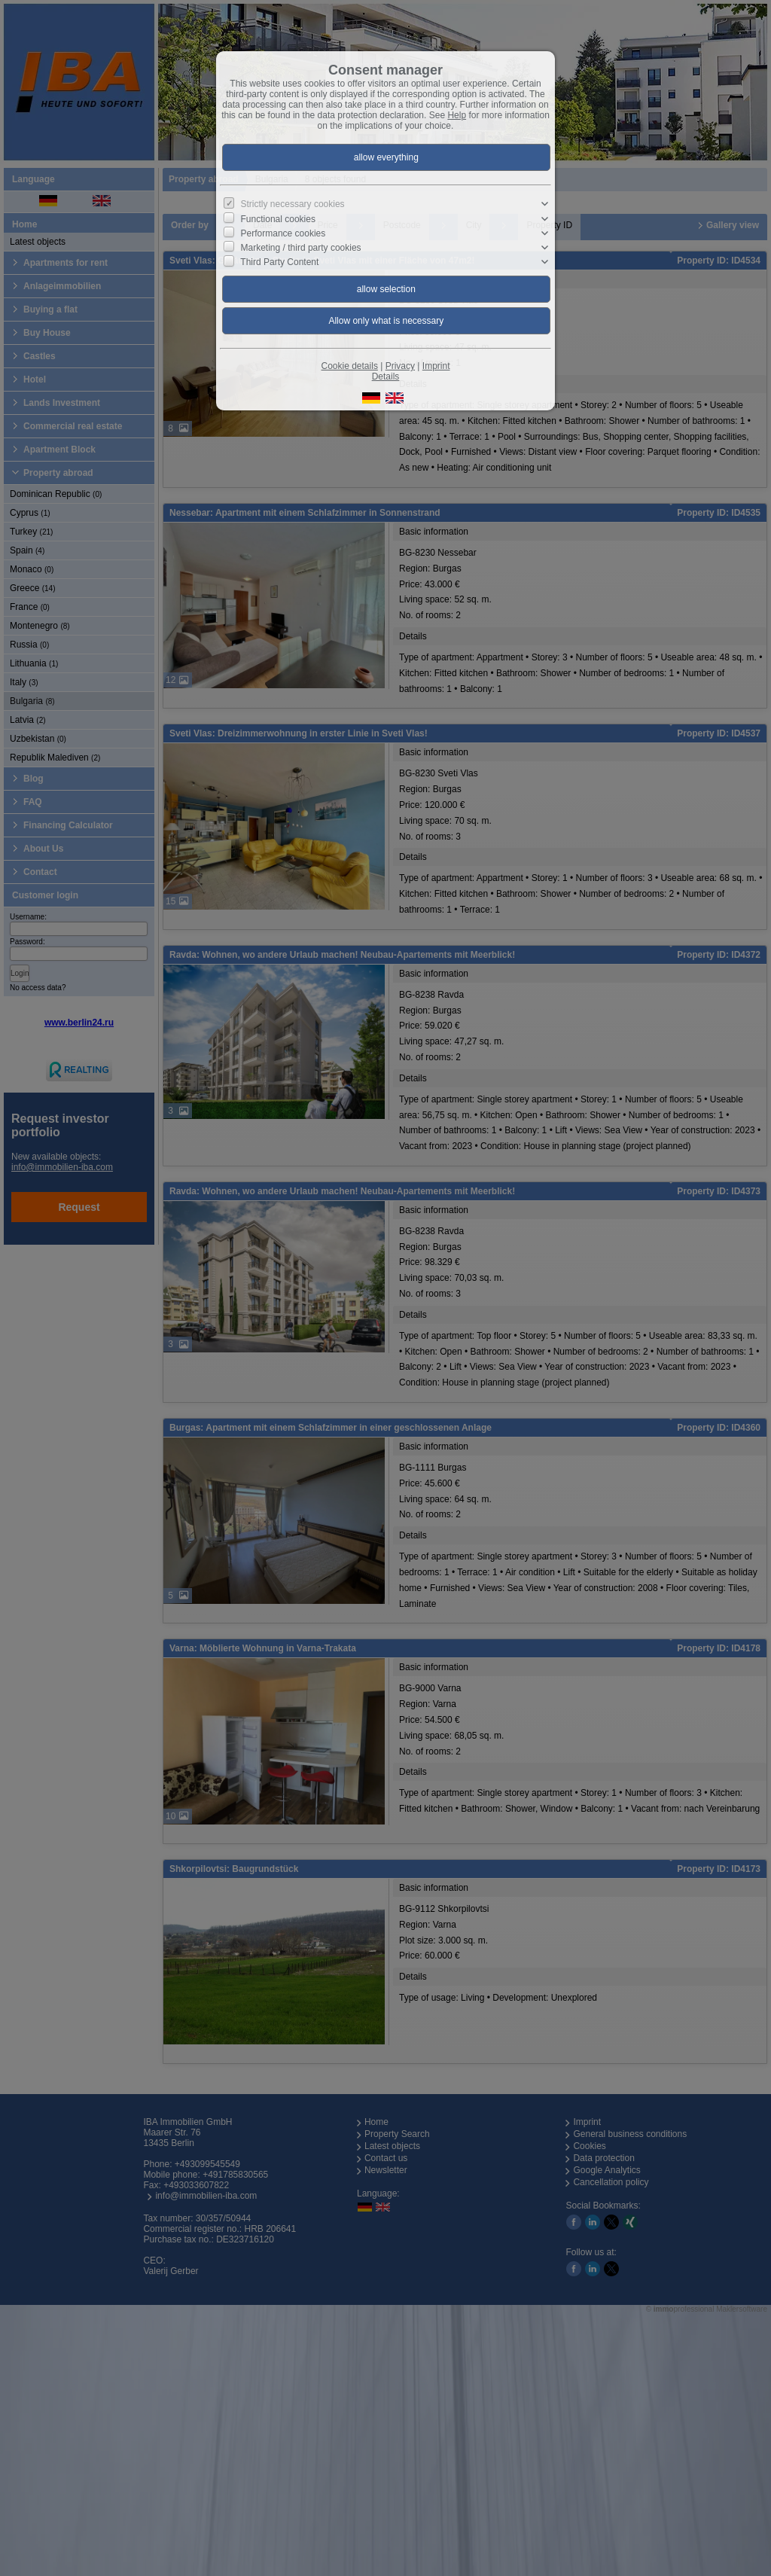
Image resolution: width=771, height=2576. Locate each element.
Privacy (400, 366)
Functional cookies (278, 218)
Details (386, 376)
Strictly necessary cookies (293, 204)
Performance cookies (283, 233)
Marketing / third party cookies (301, 247)
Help (456, 115)
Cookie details (350, 366)
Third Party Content (279, 262)
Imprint (436, 366)
